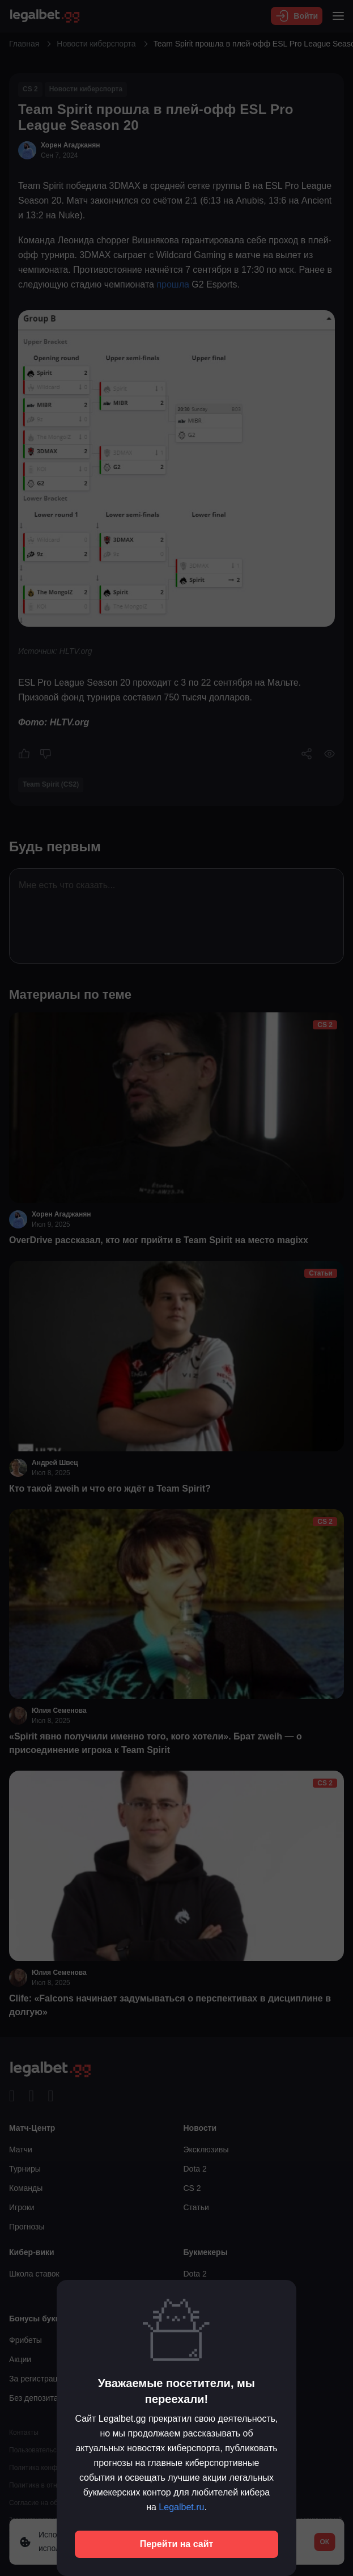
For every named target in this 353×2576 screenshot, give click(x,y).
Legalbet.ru (181, 2507)
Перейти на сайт (177, 2544)
